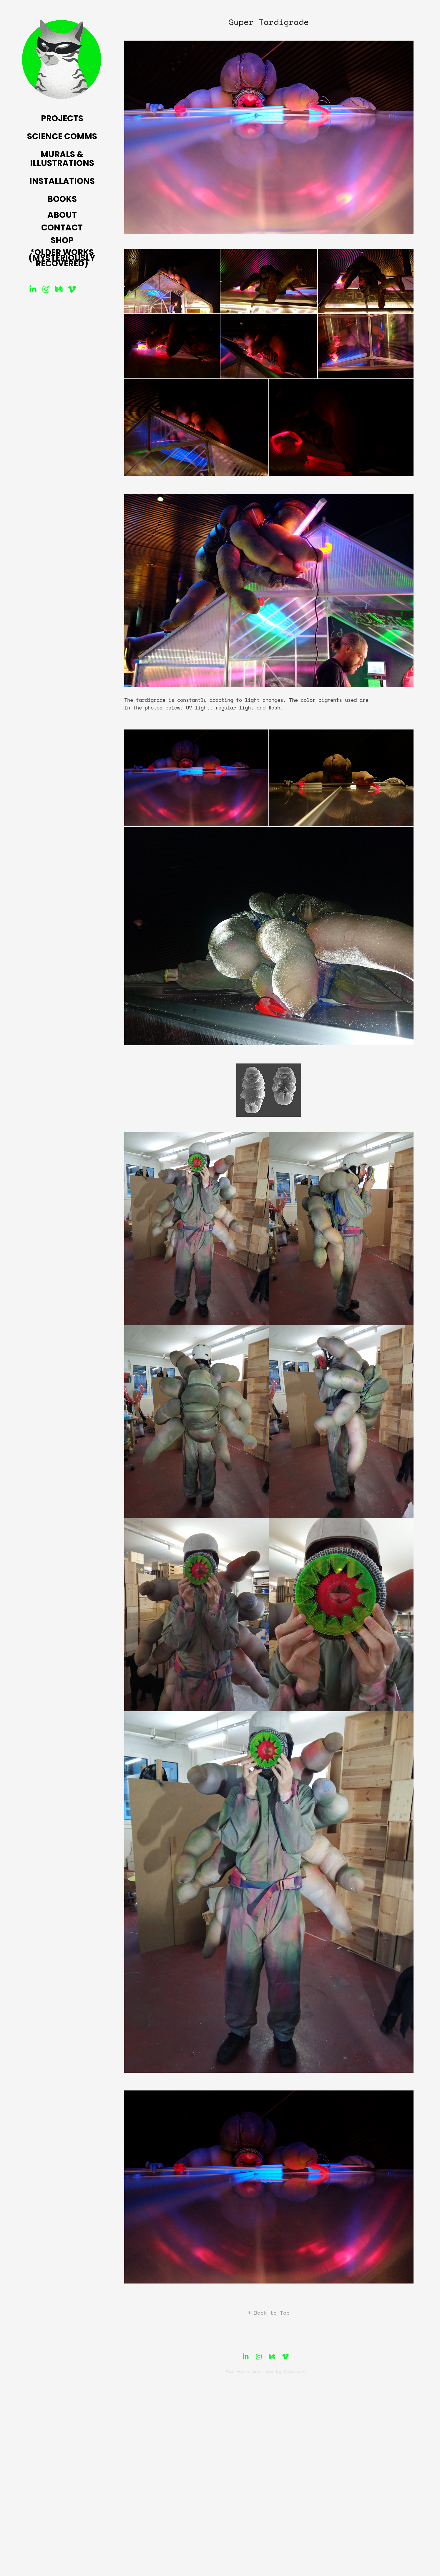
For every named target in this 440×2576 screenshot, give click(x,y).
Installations (62, 182)
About (62, 216)
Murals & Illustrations (62, 159)
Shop (62, 241)
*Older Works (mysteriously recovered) (62, 258)
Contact (62, 228)
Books (62, 200)
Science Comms (62, 137)
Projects (62, 119)
